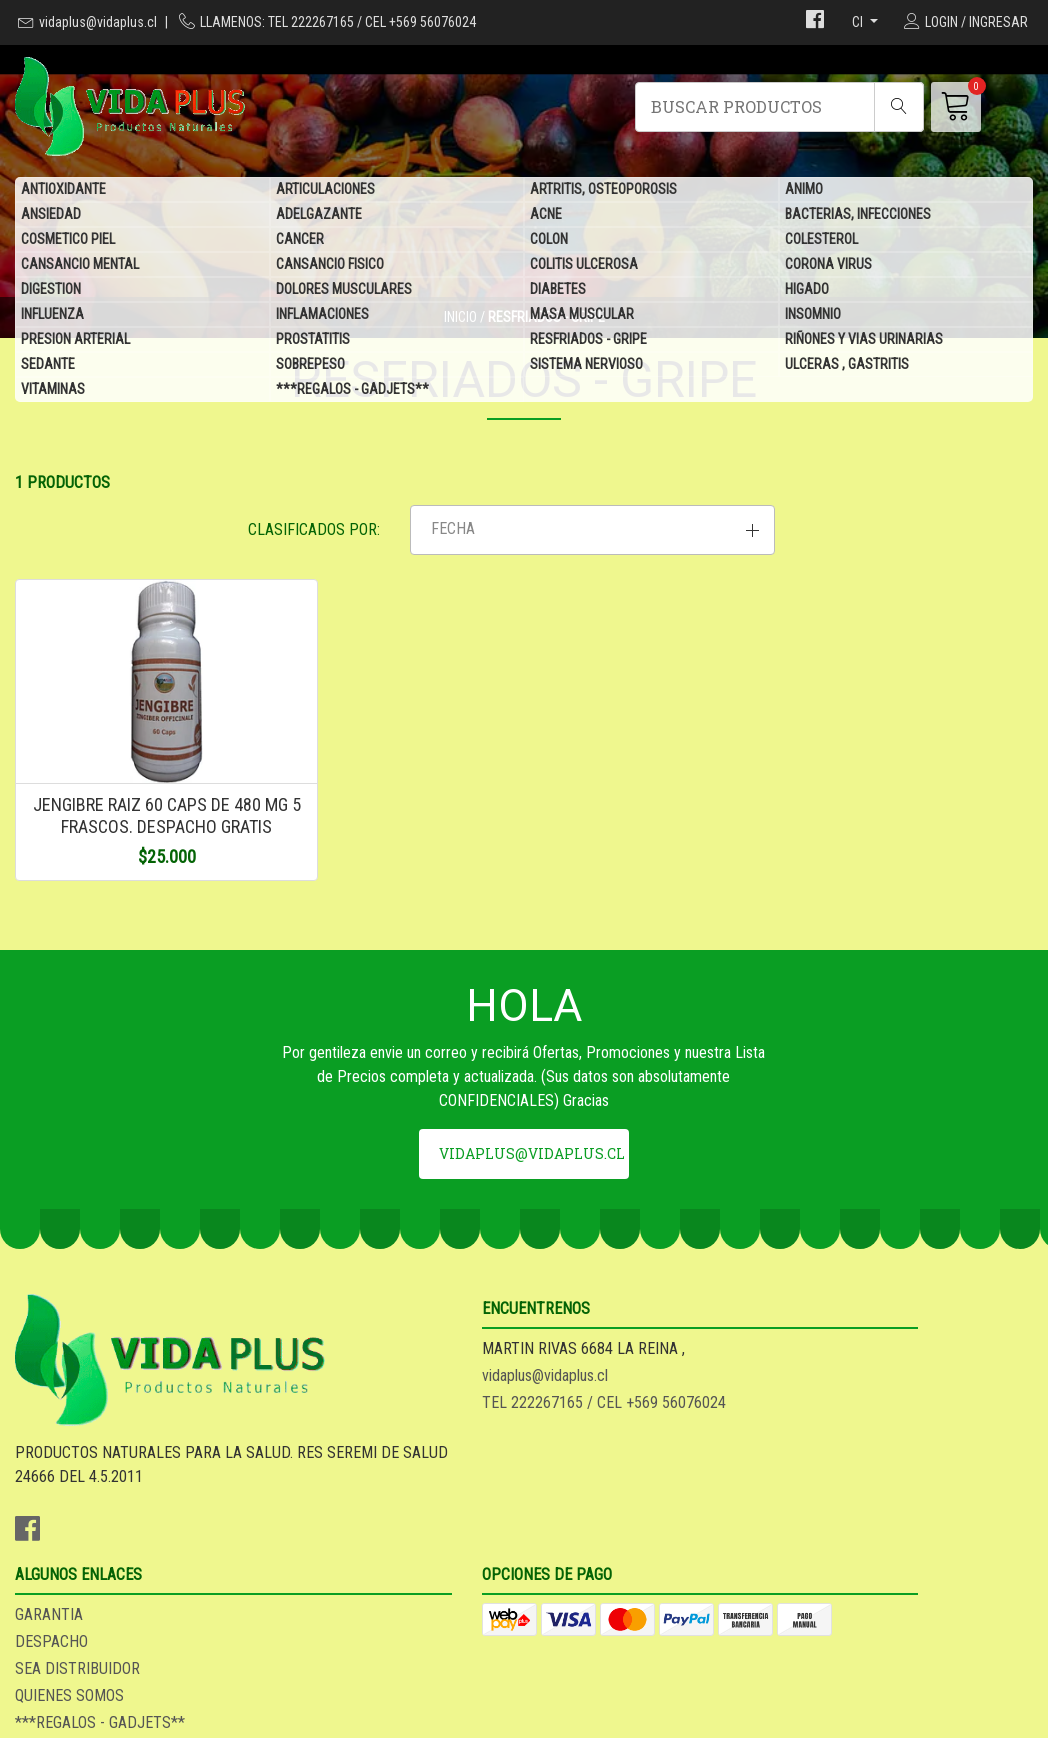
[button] (873, 555)
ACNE (546, 215)
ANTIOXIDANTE (63, 190)
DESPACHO (575, 1482)
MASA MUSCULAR (582, 315)
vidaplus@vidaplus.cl (98, 22)
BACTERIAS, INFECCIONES (858, 215)
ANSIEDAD (51, 215)
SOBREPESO (310, 365)
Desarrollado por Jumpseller (684, 1717)
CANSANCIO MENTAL (80, 265)
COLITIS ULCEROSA (584, 265)
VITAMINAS (53, 390)
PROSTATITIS (313, 340)
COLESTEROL (821, 240)
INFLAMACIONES (322, 315)
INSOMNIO (813, 315)
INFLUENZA (52, 315)
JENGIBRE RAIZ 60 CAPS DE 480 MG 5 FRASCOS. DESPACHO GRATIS (131, 877)
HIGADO (807, 290)
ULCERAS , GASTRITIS (847, 365)
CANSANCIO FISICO (330, 265)
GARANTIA (573, 1455)
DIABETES (558, 290)
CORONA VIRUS (828, 265)
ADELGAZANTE (319, 215)
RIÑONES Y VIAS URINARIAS (864, 340)
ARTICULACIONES (325, 190)
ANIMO (804, 190)
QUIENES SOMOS (593, 1536)
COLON (549, 240)
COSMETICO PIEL (68, 240)
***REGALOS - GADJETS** (352, 390)
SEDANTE (48, 365)
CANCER (300, 240)
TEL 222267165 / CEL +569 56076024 (391, 1521)
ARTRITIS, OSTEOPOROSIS (603, 190)
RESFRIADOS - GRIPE (588, 340)
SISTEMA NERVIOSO (586, 365)
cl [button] (859, 22)
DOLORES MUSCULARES (344, 290)
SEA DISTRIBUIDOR (601, 1509)
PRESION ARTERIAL (75, 340)
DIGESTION (51, 290)
